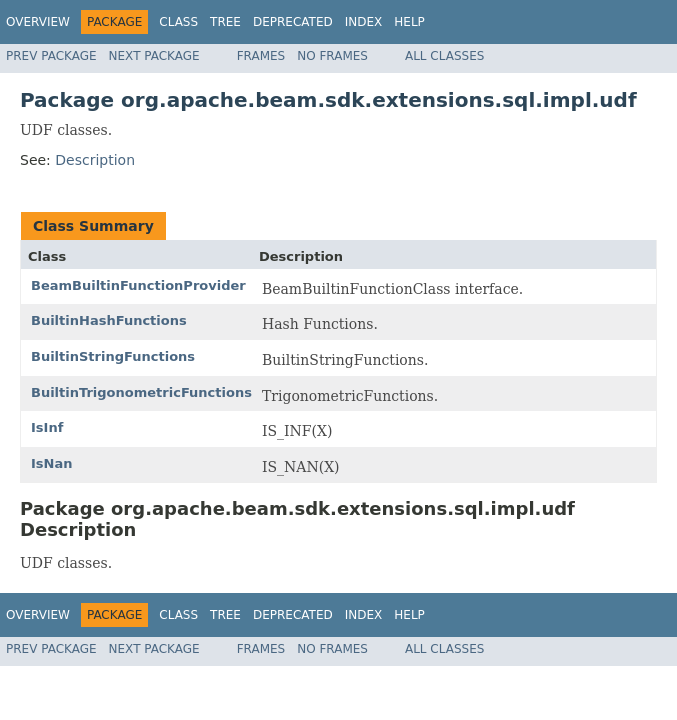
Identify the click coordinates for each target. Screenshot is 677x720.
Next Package (154, 56)
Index (364, 22)
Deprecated (293, 22)
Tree (225, 22)
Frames (261, 56)
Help (409, 22)
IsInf (47, 427)
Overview (38, 22)
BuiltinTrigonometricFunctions (141, 392)
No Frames (332, 56)
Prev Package (51, 56)
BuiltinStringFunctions (113, 356)
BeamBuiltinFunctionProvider (138, 285)
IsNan (51, 463)
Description (95, 160)
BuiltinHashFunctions (109, 320)
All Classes (444, 56)
